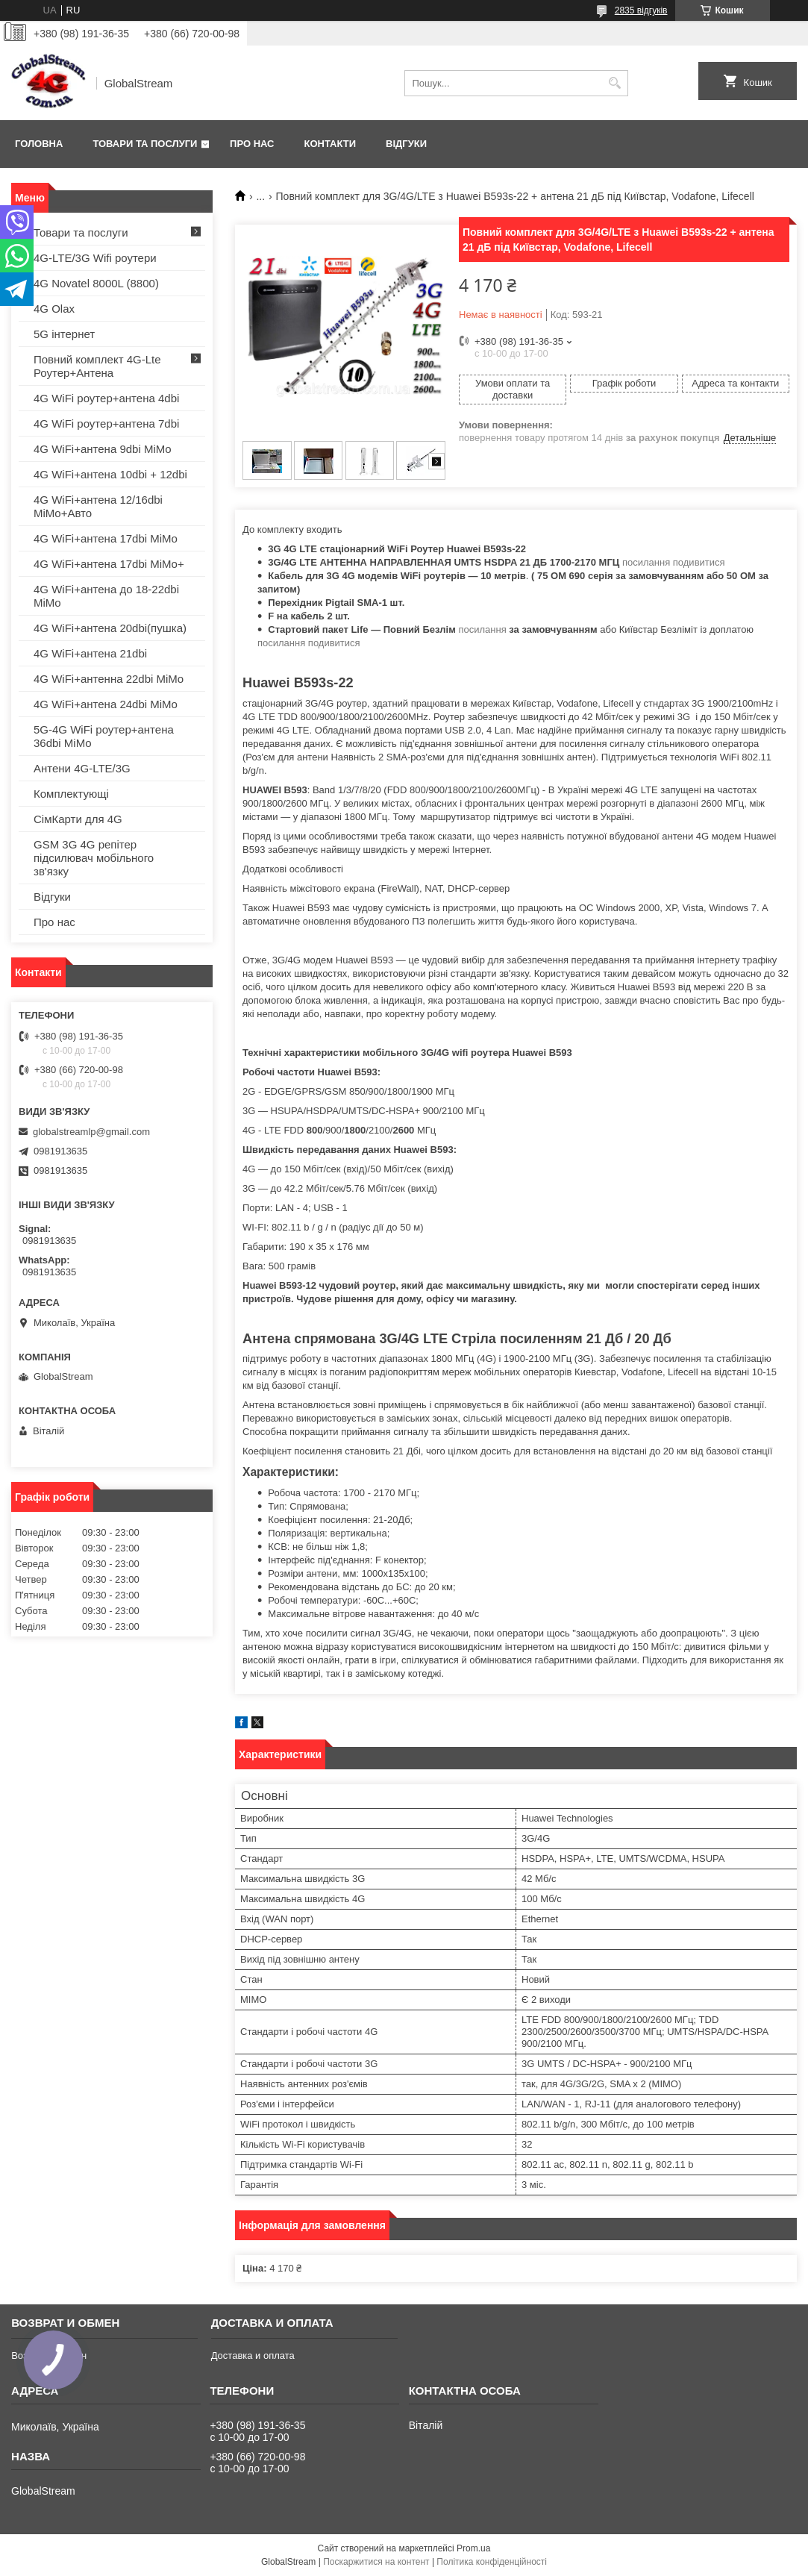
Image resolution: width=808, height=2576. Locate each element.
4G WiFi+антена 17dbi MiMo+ (109, 563)
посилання (482, 629)
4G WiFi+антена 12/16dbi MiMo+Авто (98, 506)
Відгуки (406, 143)
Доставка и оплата (253, 2355)
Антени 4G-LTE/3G (82, 768)
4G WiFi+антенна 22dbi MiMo (109, 678)
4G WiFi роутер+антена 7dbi (106, 423)
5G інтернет (64, 334)
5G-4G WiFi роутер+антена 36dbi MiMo (104, 736)
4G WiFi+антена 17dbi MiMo (106, 538)
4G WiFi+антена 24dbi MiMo (106, 704)
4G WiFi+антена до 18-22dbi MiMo (106, 596)
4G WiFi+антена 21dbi (90, 653)
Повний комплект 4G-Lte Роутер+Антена (97, 366)
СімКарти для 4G (78, 819)
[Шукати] (615, 83)
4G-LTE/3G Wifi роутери (95, 257)
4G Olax (54, 308)
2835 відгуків (641, 10)
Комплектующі (71, 793)
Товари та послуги (145, 143)
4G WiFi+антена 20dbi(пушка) (110, 628)
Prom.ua (473, 2548)
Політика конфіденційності (491, 2562)
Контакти (330, 143)
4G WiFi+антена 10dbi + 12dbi (110, 474)
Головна (39, 143)
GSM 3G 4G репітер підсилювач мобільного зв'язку (94, 858)
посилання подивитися (673, 562)
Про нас (252, 143)
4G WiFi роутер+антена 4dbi (106, 398)
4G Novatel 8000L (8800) (96, 283)
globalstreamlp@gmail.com (91, 1131)
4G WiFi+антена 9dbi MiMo (103, 449)
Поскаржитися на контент (376, 2562)
